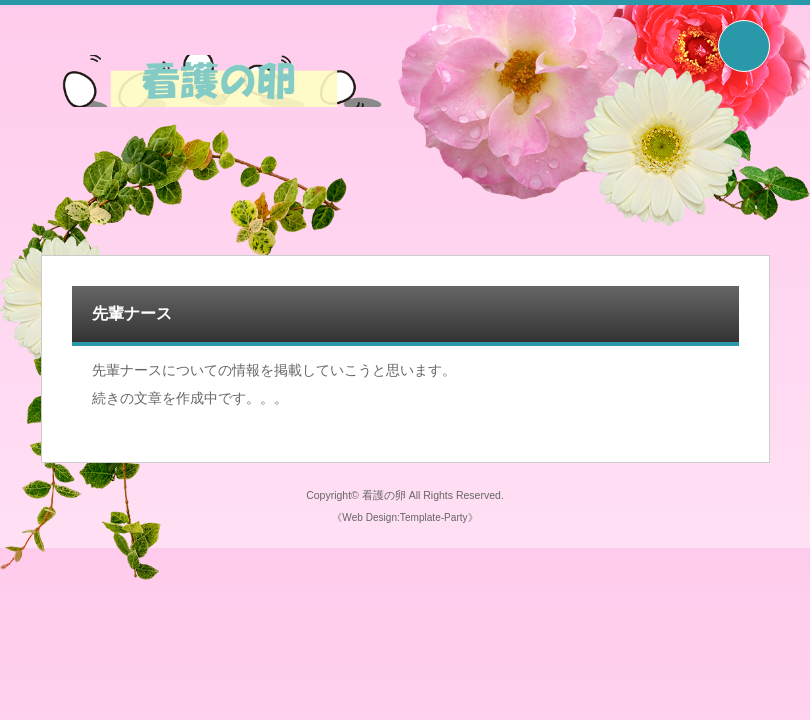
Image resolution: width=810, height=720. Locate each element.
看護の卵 (384, 495)
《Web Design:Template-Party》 (404, 517)
